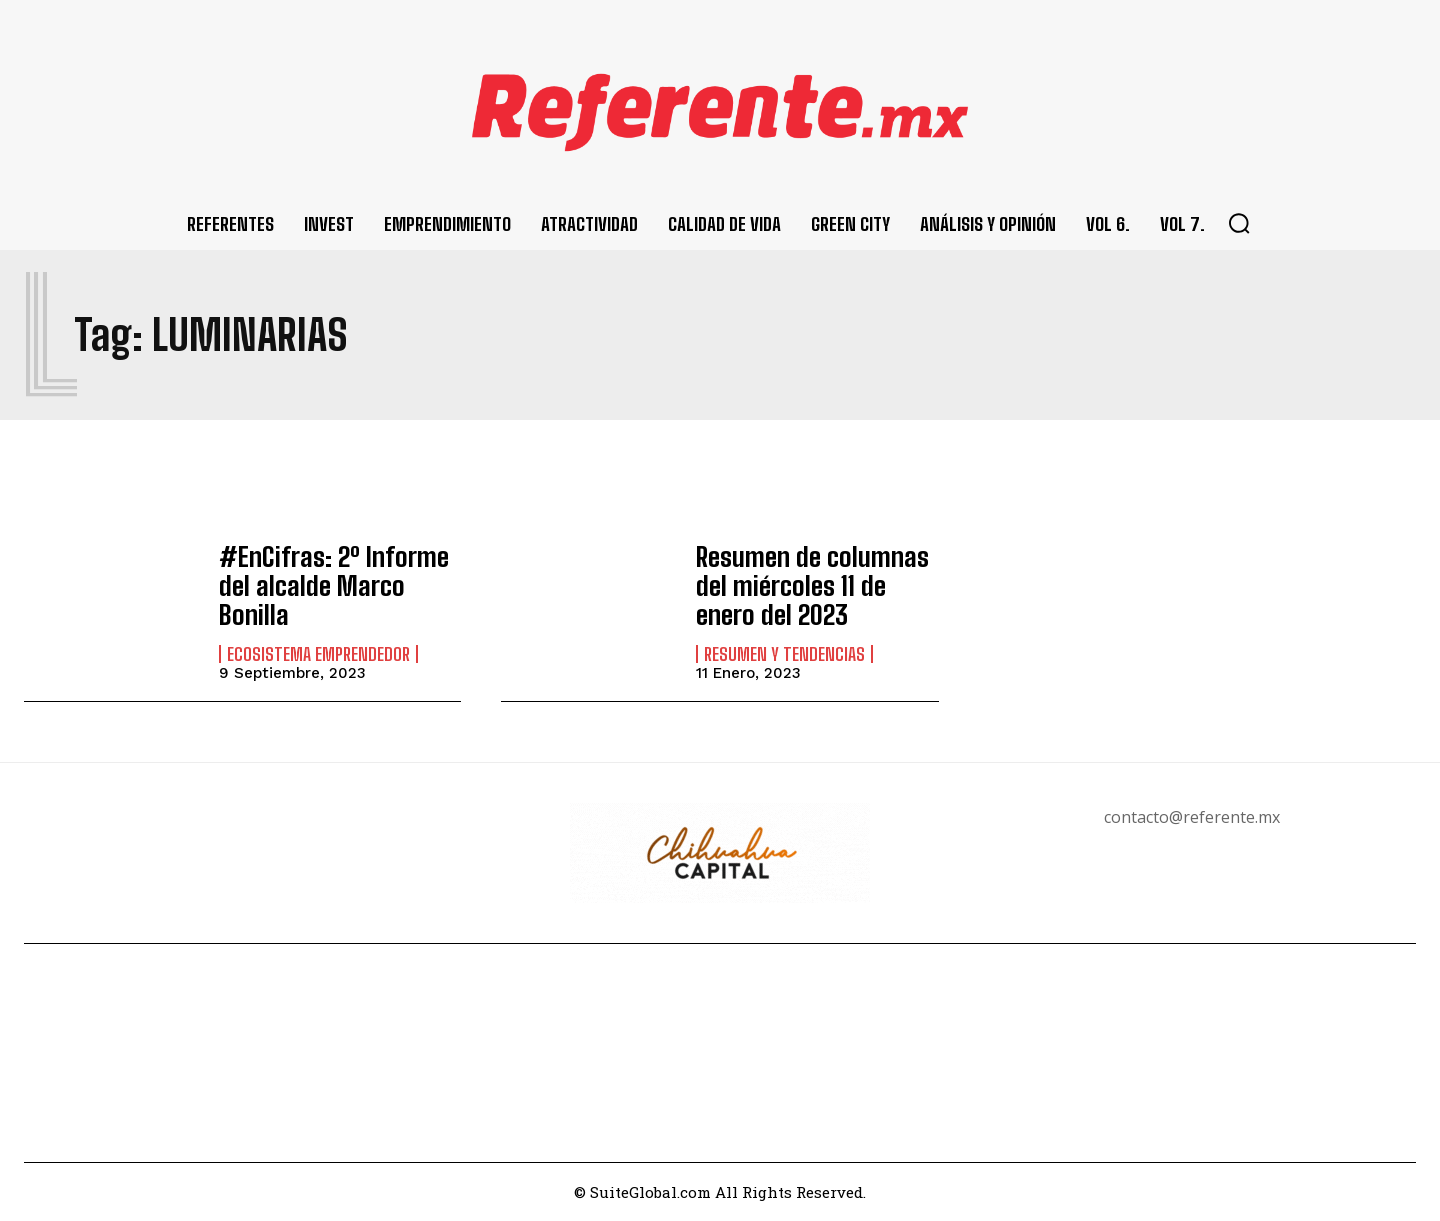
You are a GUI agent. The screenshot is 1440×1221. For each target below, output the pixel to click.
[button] (1239, 223)
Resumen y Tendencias (784, 650)
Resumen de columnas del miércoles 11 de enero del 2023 (810, 586)
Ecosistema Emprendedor (318, 637)
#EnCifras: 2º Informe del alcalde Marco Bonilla (340, 585)
